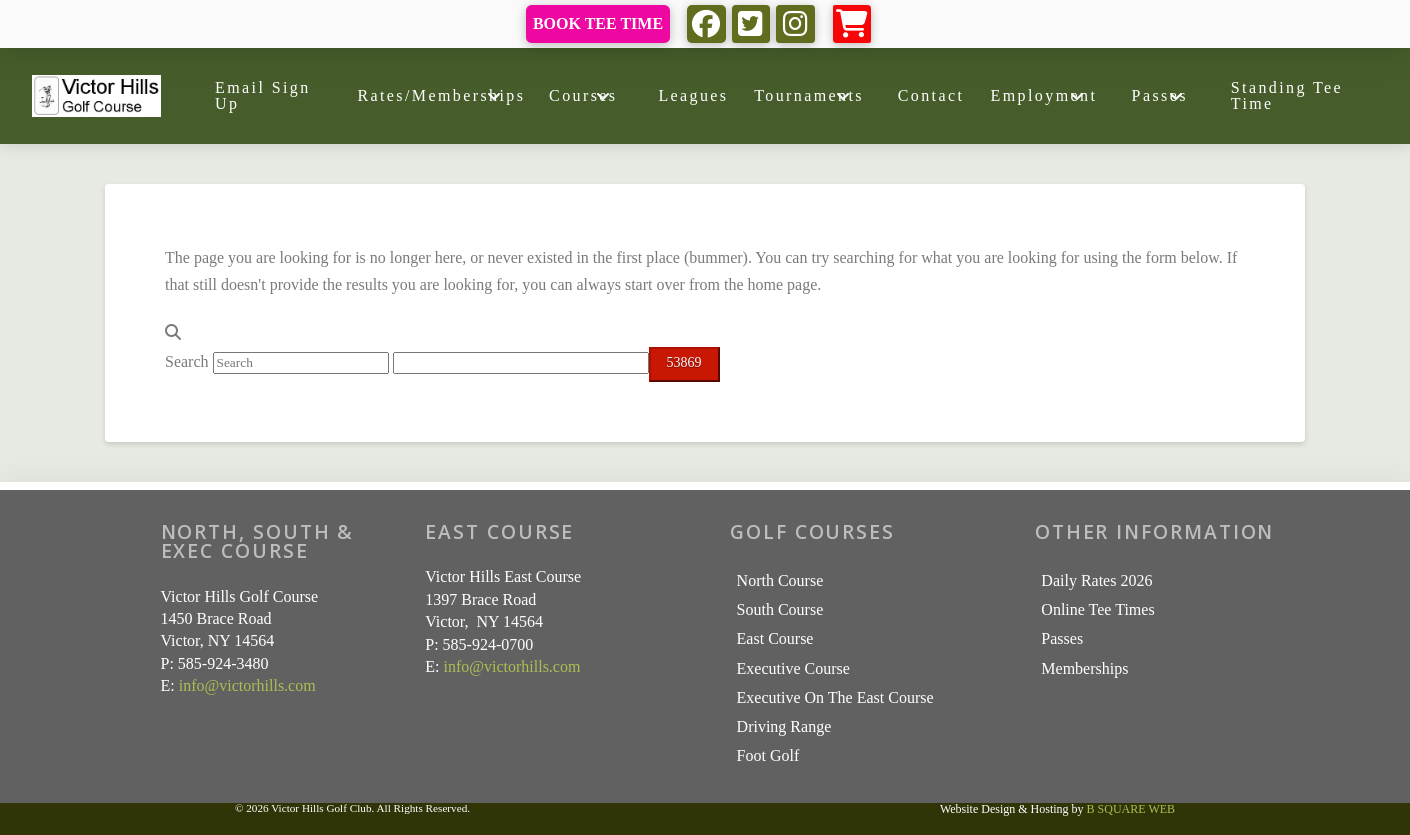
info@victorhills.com (247, 685)
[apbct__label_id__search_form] (521, 363)
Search (187, 361)
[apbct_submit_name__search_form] (684, 364)
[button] (852, 24)
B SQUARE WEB (1131, 809)
